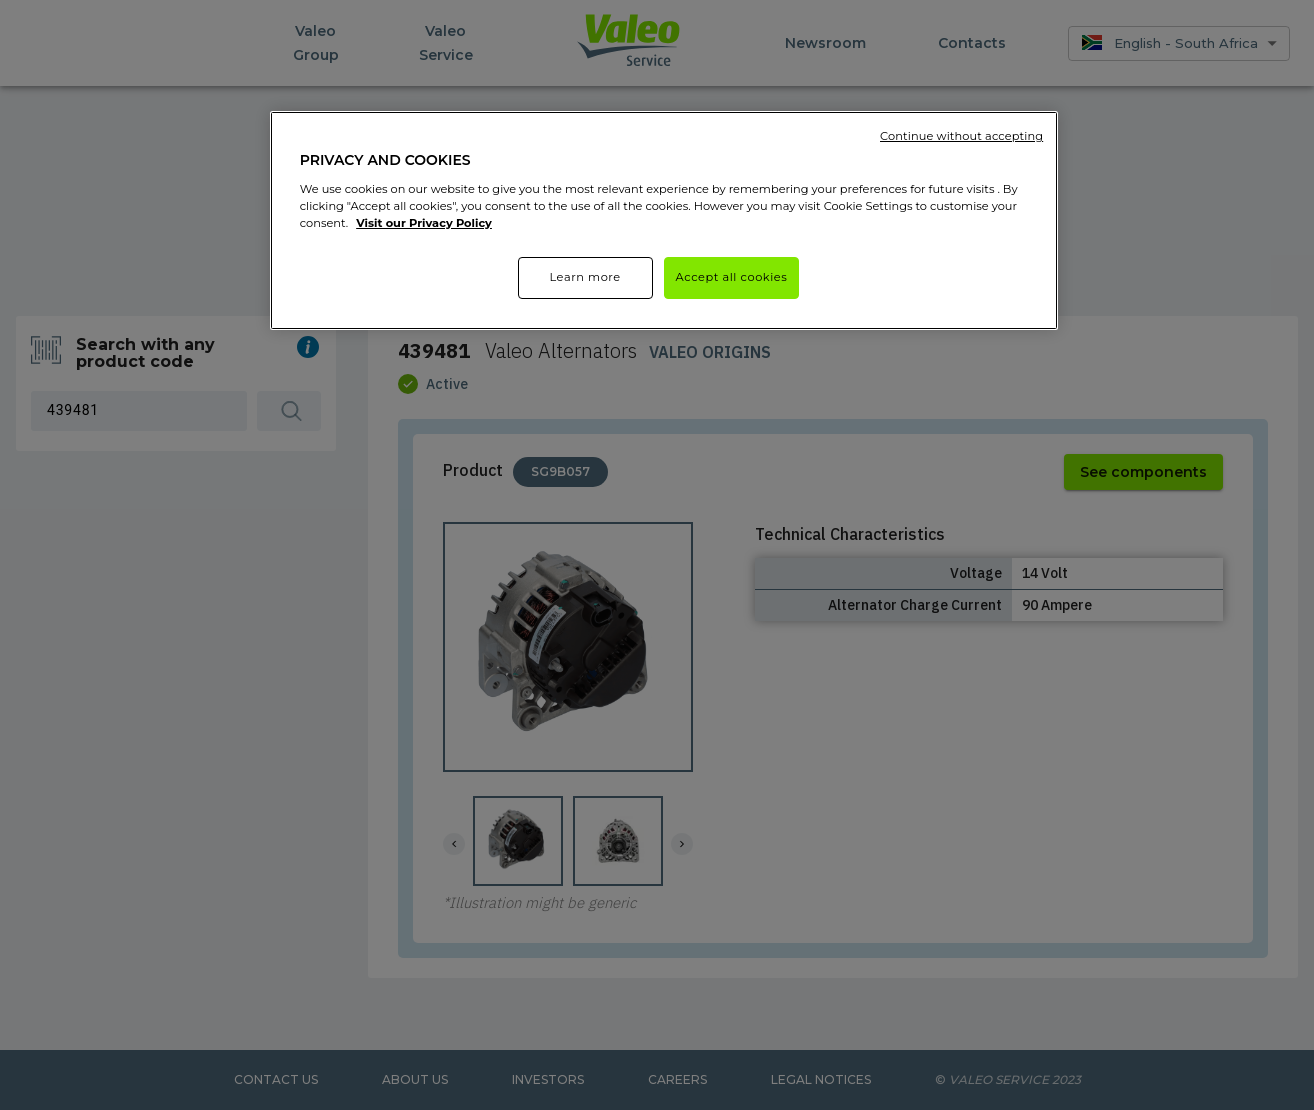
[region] (664, 220)
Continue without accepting (961, 136)
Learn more (584, 277)
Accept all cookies (732, 277)
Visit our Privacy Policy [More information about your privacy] (424, 223)
